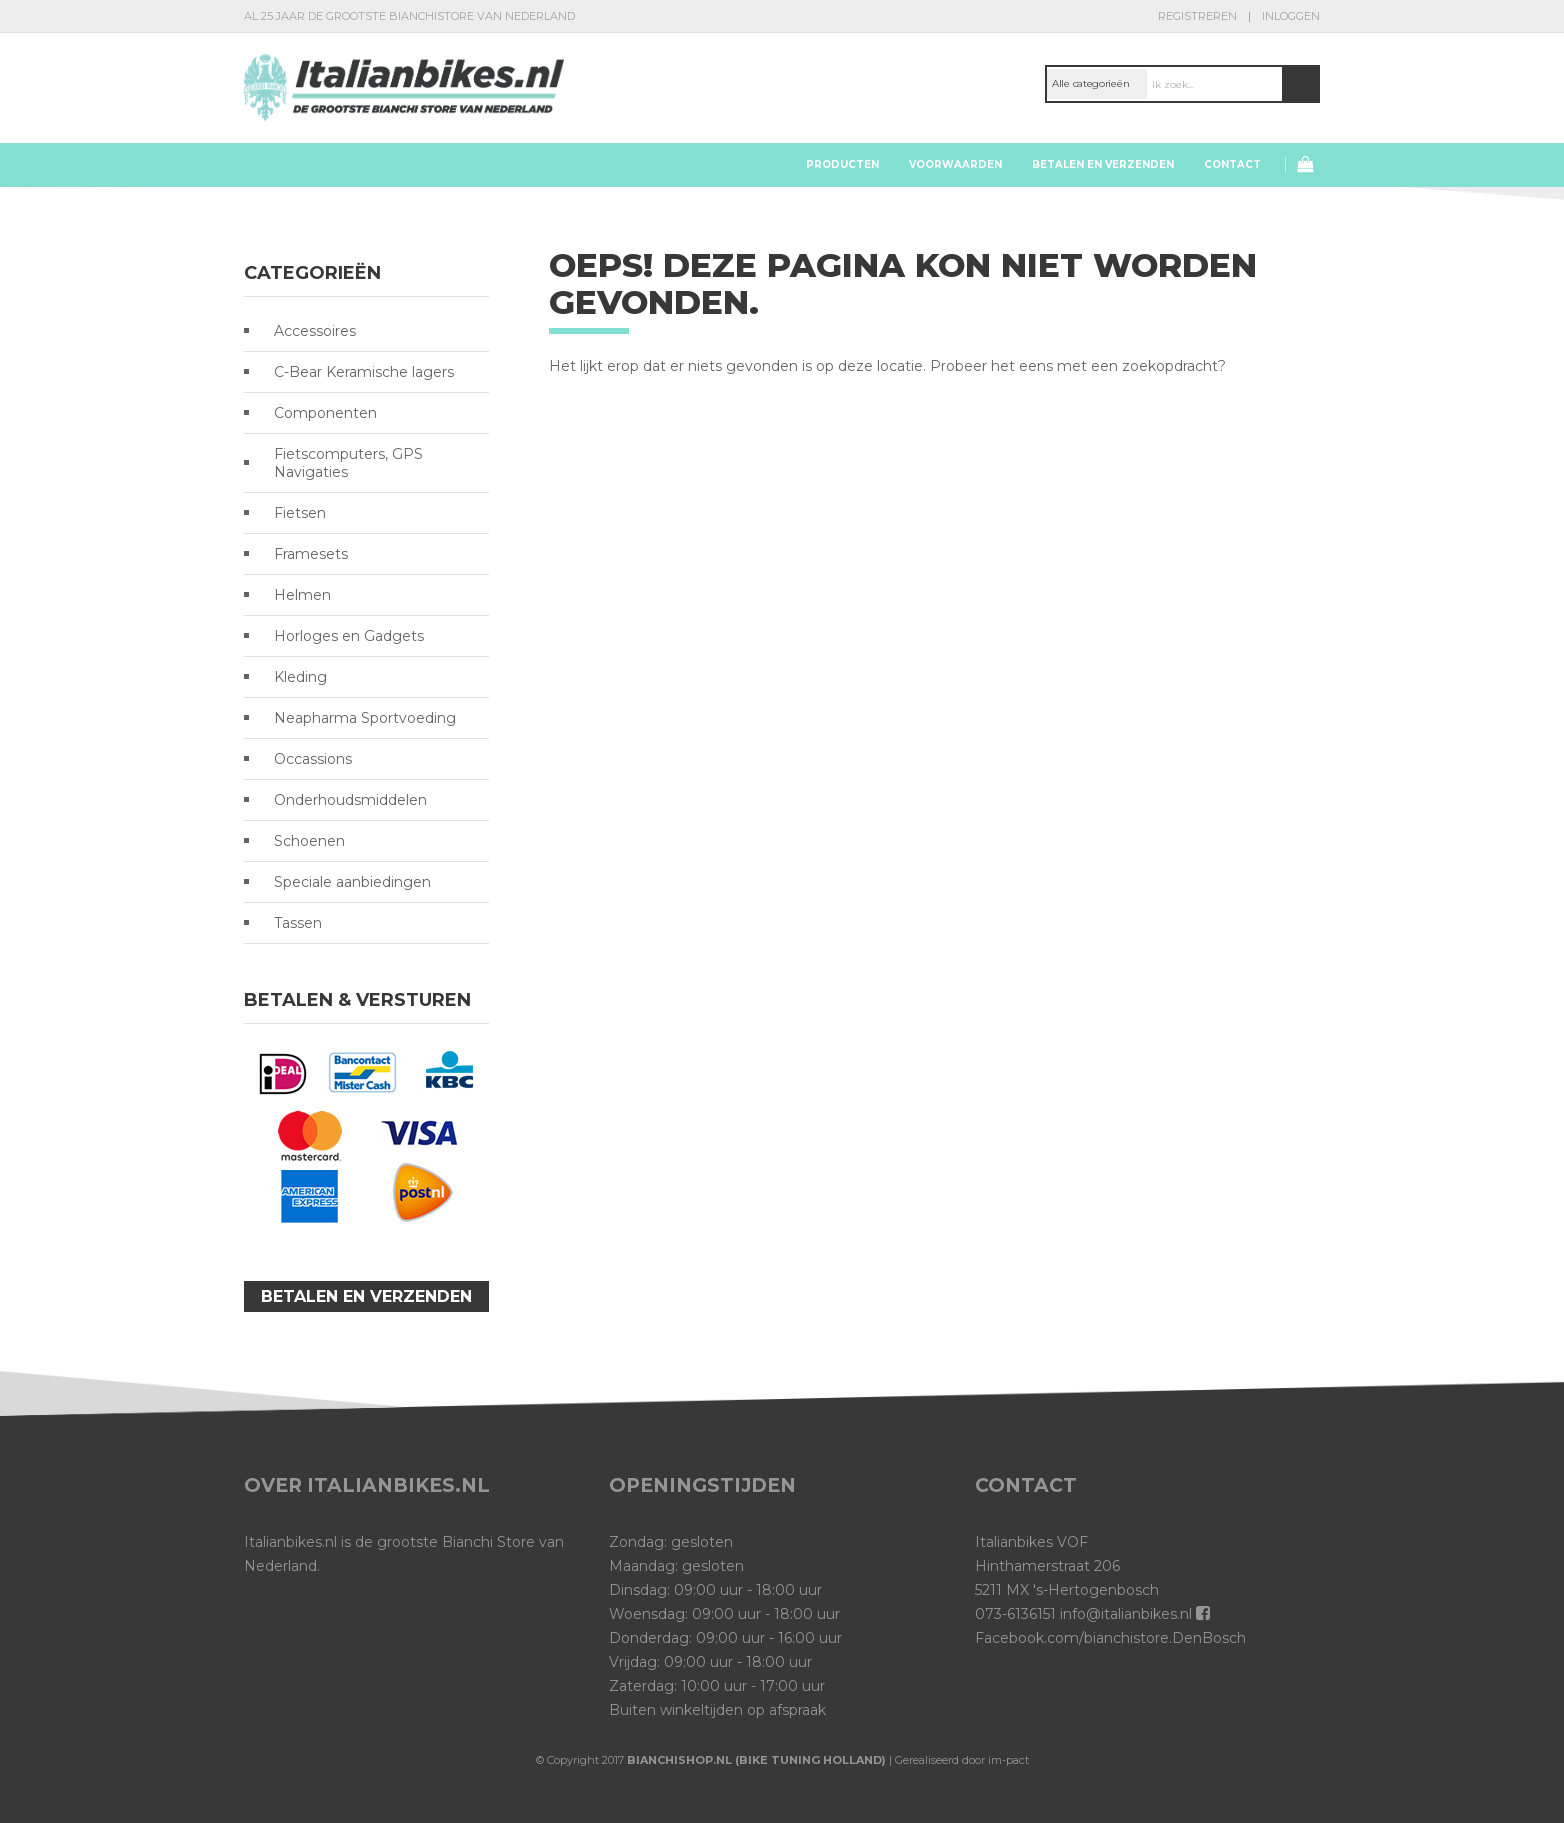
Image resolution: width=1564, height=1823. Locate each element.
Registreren (1197, 16)
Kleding (300, 677)
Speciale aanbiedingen (352, 882)
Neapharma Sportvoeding (365, 718)
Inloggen (1291, 16)
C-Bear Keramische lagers (364, 372)
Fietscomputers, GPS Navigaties (348, 463)
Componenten (325, 413)
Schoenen (309, 841)
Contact (1232, 164)
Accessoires (315, 331)
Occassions (313, 759)
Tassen (298, 923)
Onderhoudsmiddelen (350, 800)
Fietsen (300, 513)
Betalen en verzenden (1103, 164)
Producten (842, 164)
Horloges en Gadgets (349, 636)
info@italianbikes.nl (1126, 1614)
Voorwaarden (955, 164)
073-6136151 (1015, 1614)
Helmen (302, 595)
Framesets (311, 554)
